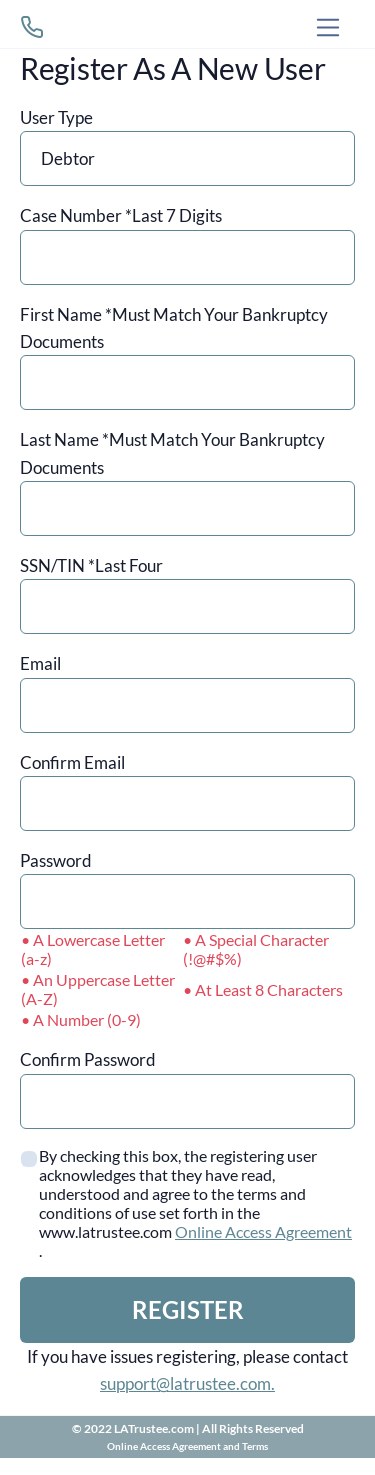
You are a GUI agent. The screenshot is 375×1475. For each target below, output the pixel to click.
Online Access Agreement (263, 1231)
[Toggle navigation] (328, 27)
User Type (56, 117)
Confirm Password (88, 1059)
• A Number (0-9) (81, 1019)
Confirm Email (72, 762)
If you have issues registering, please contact (187, 1370)
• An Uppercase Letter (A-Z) (98, 989)
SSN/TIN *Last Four (91, 565)
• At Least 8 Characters (263, 989)
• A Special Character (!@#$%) (256, 949)
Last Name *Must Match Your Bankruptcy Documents (172, 453)
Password (56, 860)
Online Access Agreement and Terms (187, 1446)
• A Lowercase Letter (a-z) (93, 949)
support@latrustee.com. (187, 1383)
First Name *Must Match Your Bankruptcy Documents (174, 328)
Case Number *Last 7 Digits (121, 215)
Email (40, 663)
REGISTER (188, 1309)
